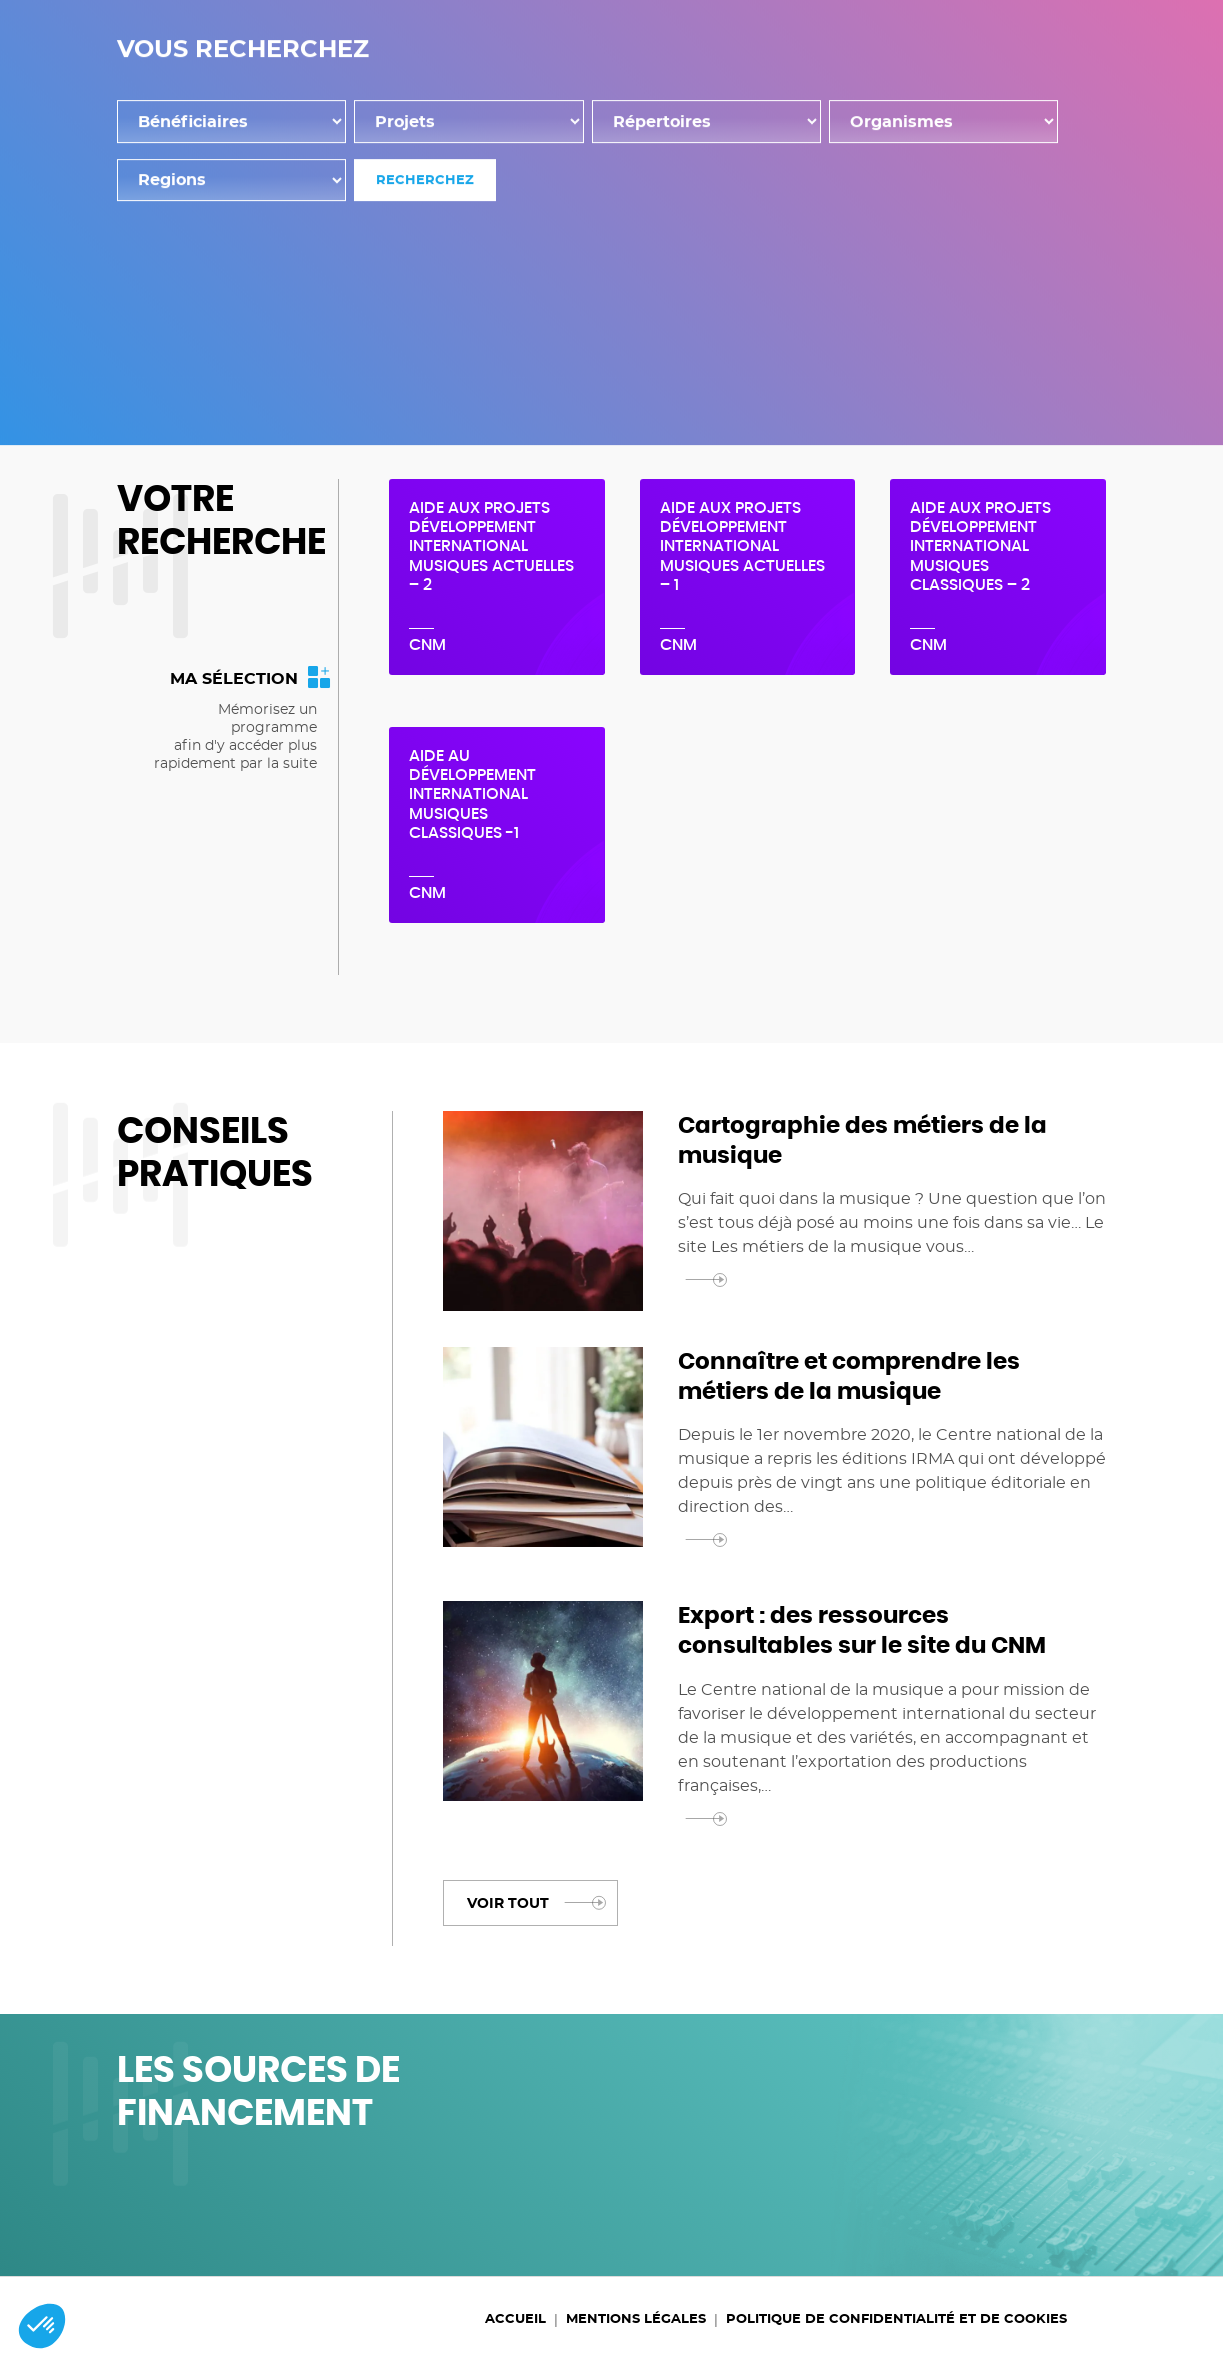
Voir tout (536, 1902)
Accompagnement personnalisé (904, 88)
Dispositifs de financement (694, 64)
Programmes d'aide (929, 64)
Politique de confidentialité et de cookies (896, 2320)
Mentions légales (636, 2320)
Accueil (436, 433)
